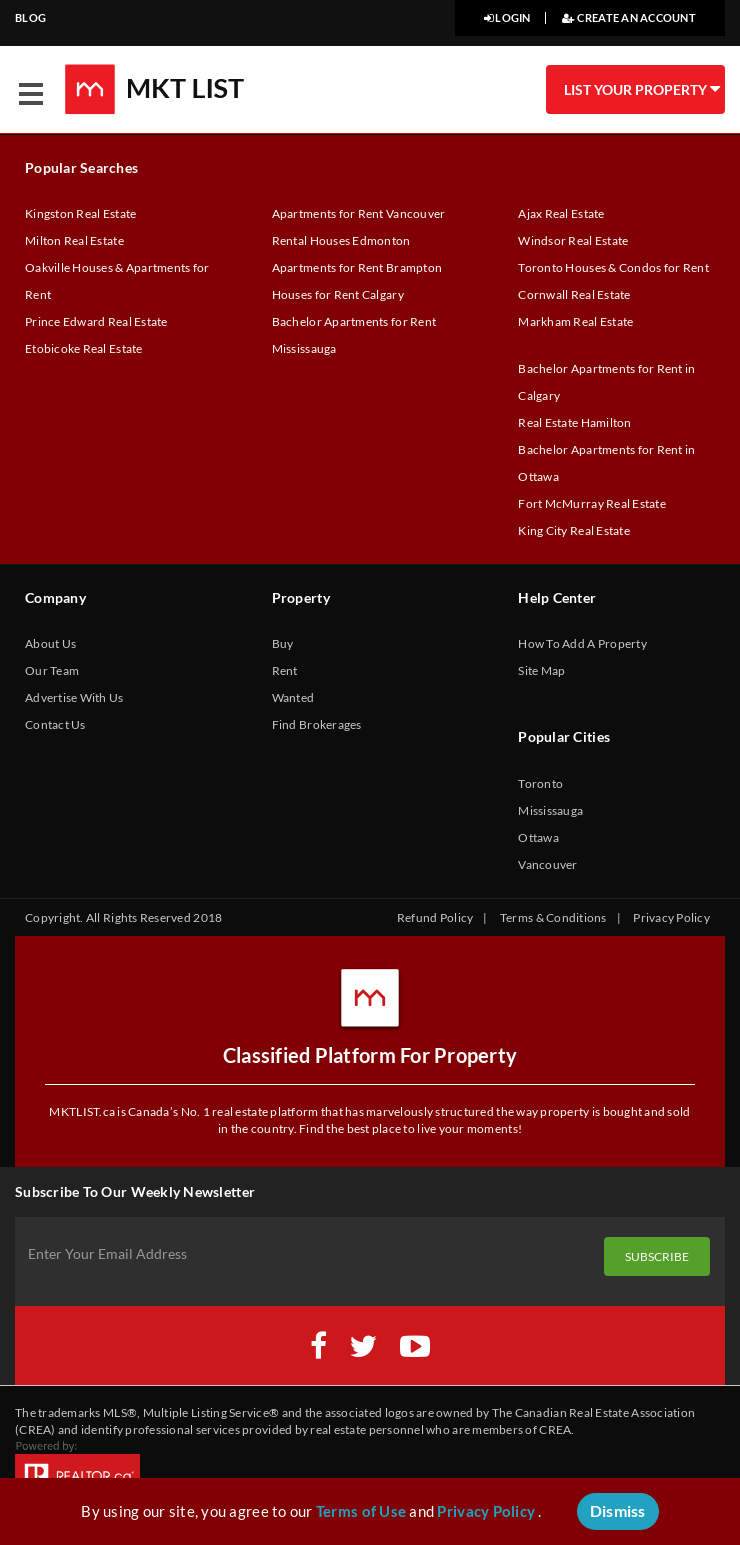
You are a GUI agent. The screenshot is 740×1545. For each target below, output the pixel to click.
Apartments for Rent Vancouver (359, 213)
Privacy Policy (671, 917)
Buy (283, 643)
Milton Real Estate (74, 240)
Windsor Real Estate (573, 240)
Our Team (52, 670)
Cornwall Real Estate (574, 294)
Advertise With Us (74, 697)
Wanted (293, 697)
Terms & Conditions (553, 917)
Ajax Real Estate (561, 213)
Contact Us (55, 724)
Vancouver (547, 864)
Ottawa (538, 837)
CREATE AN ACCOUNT (629, 17)
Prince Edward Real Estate (96, 321)
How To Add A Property (582, 643)
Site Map (541, 670)
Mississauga (550, 810)
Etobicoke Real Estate (84, 348)
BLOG (30, 17)
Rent (285, 670)
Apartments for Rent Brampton (357, 267)
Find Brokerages (317, 724)
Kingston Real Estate (80, 213)
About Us (50, 643)
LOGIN (507, 17)
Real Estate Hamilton (574, 422)
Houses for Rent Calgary (338, 294)
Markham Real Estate (575, 321)
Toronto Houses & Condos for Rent (613, 267)
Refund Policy (435, 917)
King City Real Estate (574, 530)
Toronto (540, 783)
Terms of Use (361, 1511)
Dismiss (618, 1510)
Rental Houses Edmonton (341, 240)
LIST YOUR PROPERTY (641, 89)
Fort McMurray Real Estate (592, 503)
